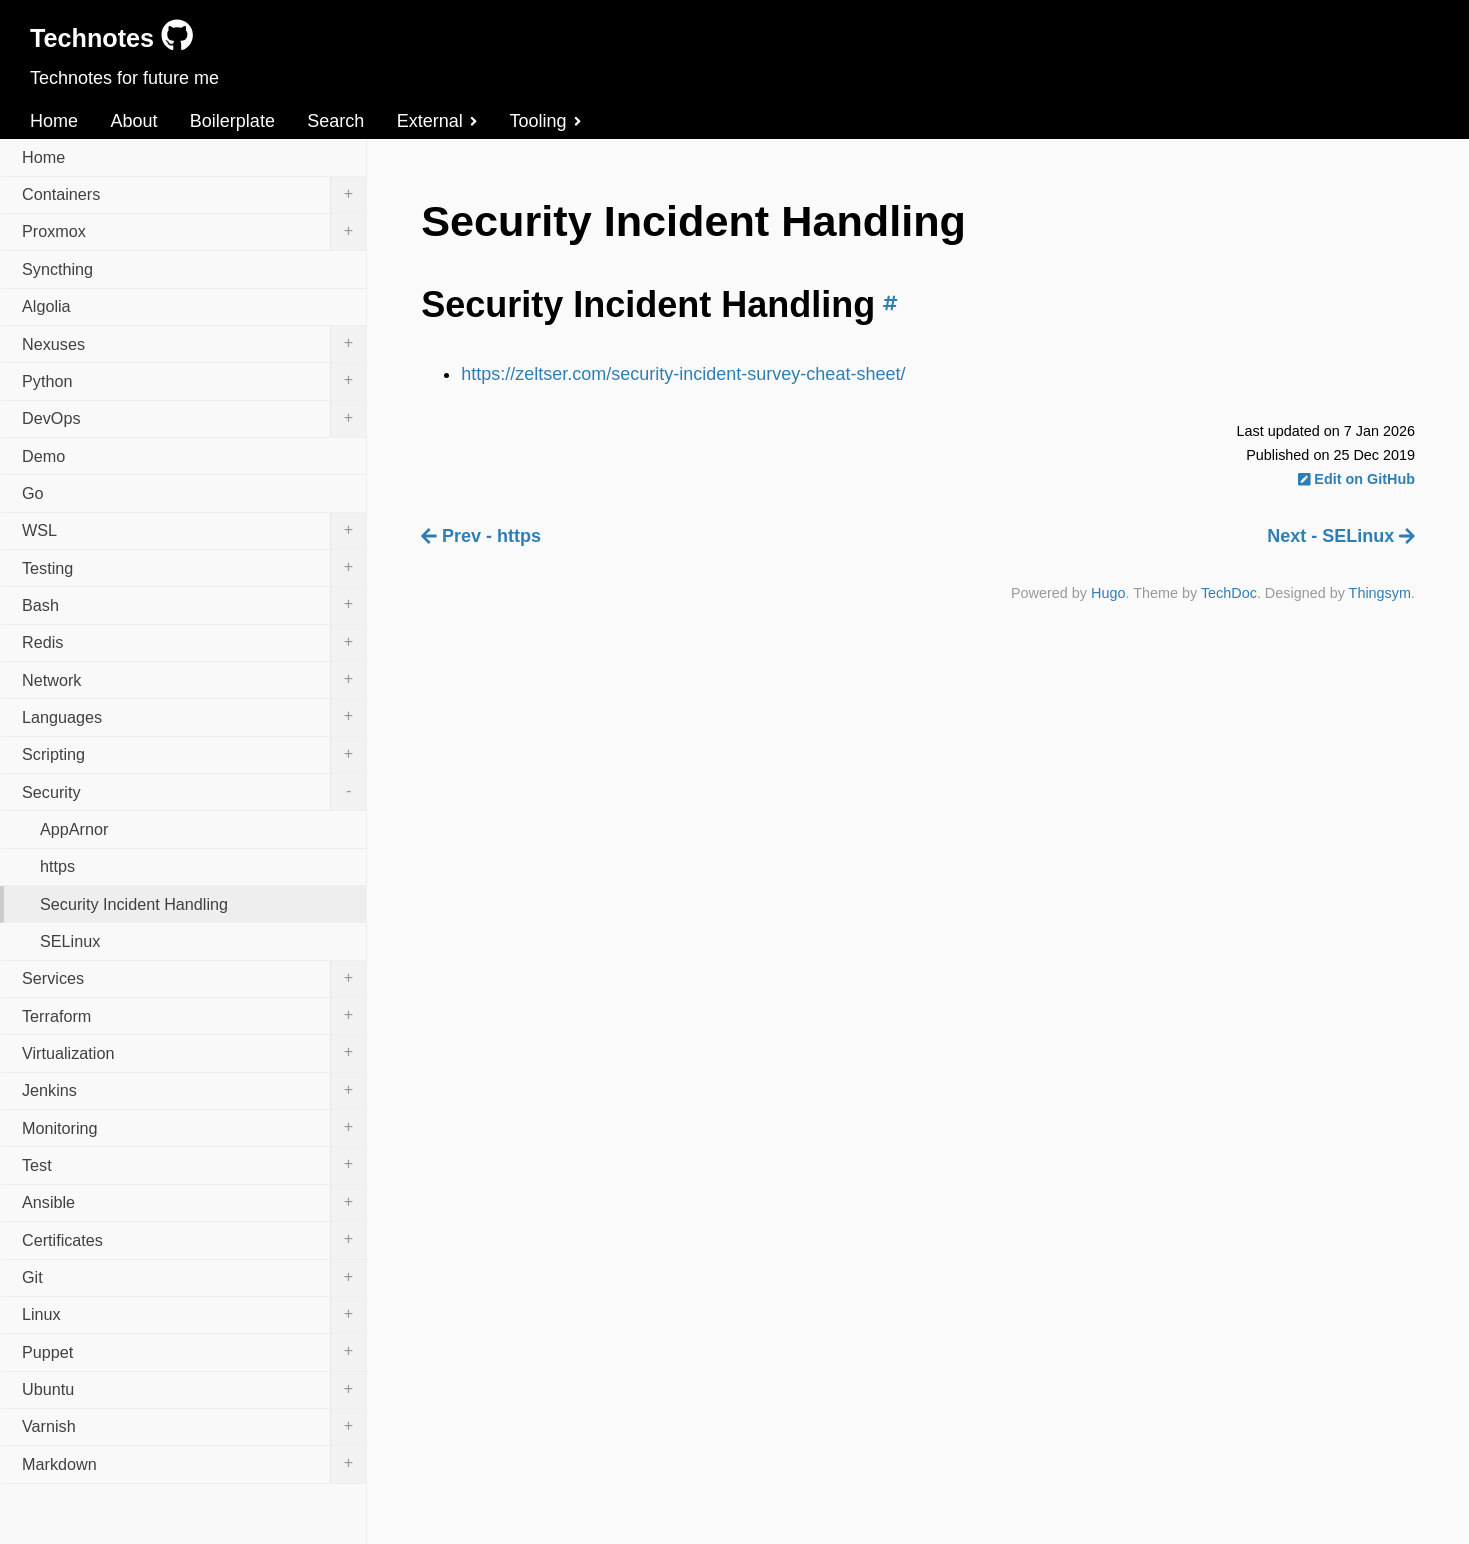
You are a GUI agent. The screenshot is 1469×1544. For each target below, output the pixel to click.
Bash (194, 605)
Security (194, 792)
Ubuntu (194, 1390)
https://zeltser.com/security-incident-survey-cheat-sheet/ (683, 374)
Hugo (1108, 593)
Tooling (545, 121)
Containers (194, 195)
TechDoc (1229, 593)
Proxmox (194, 232)
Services (194, 979)
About (133, 121)
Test (194, 1165)
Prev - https (481, 536)
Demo (43, 456)
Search (335, 121)
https (57, 866)
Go (33, 493)
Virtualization (194, 1053)
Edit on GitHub (1356, 479)
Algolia (46, 306)
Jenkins (194, 1091)
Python (194, 381)
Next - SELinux (1341, 536)
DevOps (194, 419)
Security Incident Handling (134, 904)
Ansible (194, 1203)
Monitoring (194, 1128)
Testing (194, 568)
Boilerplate (232, 121)
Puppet (194, 1352)
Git (194, 1278)
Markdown (194, 1464)
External (437, 121)
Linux (194, 1315)
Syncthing (57, 269)
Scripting (194, 755)
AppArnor (74, 829)
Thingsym (1380, 593)
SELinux (70, 941)
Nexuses (194, 344)
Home (54, 121)
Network (194, 680)
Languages (194, 717)
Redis (194, 643)
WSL (194, 531)
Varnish (194, 1427)
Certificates (194, 1240)
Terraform (194, 1016)
